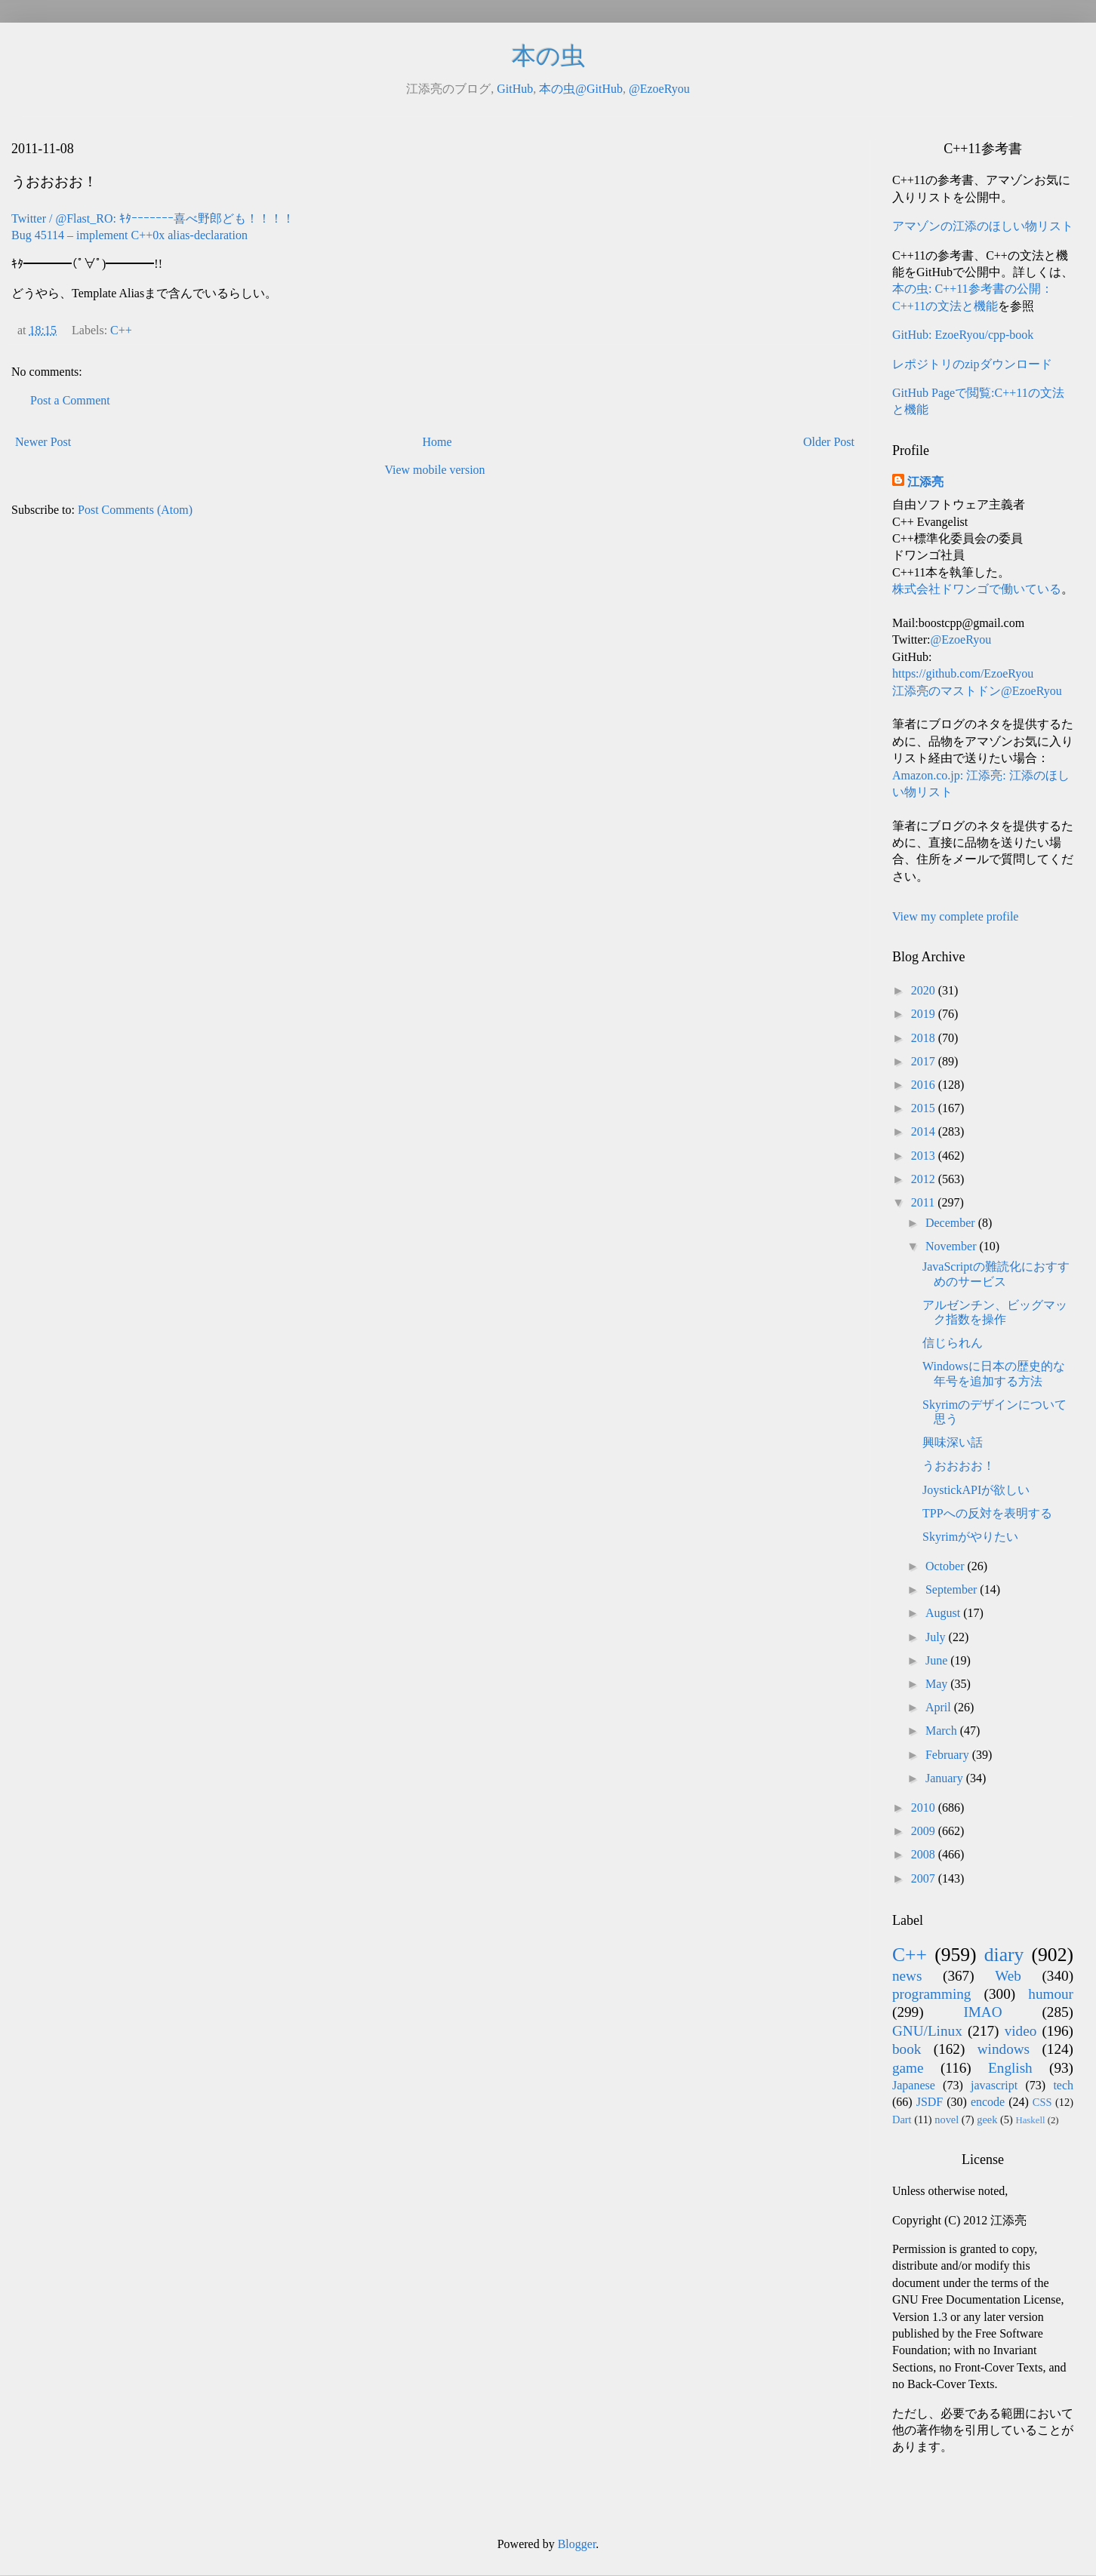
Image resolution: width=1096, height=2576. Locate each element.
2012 (924, 1179)
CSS (1042, 2102)
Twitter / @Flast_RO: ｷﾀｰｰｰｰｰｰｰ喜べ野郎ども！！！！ (152, 218)
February (948, 1754)
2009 (924, 1830)
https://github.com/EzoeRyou (962, 673)
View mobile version (434, 469)
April (939, 1707)
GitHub (515, 88)
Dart (902, 2119)
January (945, 1778)
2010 (924, 1807)
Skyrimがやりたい (970, 1536)
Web (1008, 1976)
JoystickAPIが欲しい (976, 1489)
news (907, 1976)
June (937, 1660)
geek (987, 2119)
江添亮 (925, 481)
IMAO (982, 2012)
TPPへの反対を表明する (987, 1513)
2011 (924, 1202)
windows (1003, 2049)
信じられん (952, 1342)
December (951, 1222)
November (952, 1246)
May (937, 1683)
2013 (924, 1155)
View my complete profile (955, 916)
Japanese (913, 2085)
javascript (994, 2085)
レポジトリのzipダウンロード (972, 364)
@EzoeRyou (659, 88)
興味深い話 (952, 1442)
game (908, 2068)
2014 (924, 1131)
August (944, 1612)
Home (437, 441)
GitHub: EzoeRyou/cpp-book (962, 334)
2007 (924, 1878)
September (952, 1589)
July (937, 1637)
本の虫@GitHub (581, 88)
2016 (924, 1084)
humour (1050, 1994)
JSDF (930, 2101)
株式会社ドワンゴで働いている (976, 589)
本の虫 (548, 55)
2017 (924, 1061)
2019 (924, 1013)
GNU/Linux (927, 2031)
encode (988, 2101)
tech (1063, 2085)
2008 (924, 1854)
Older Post (828, 441)
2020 (924, 990)
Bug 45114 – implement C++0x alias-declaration (129, 235)
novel (946, 2119)
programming (931, 1994)
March (942, 1730)
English (1010, 2068)
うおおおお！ (958, 1465)
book (906, 2049)
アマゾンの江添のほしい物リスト (982, 226)
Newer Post (43, 441)
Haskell (1030, 2120)
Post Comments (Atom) (135, 509)
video (1021, 2031)
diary (1004, 1955)
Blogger (577, 2544)
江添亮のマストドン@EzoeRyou (977, 690)
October (946, 1566)
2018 (924, 1037)
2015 (924, 1108)
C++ (121, 330)
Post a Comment (70, 400)
